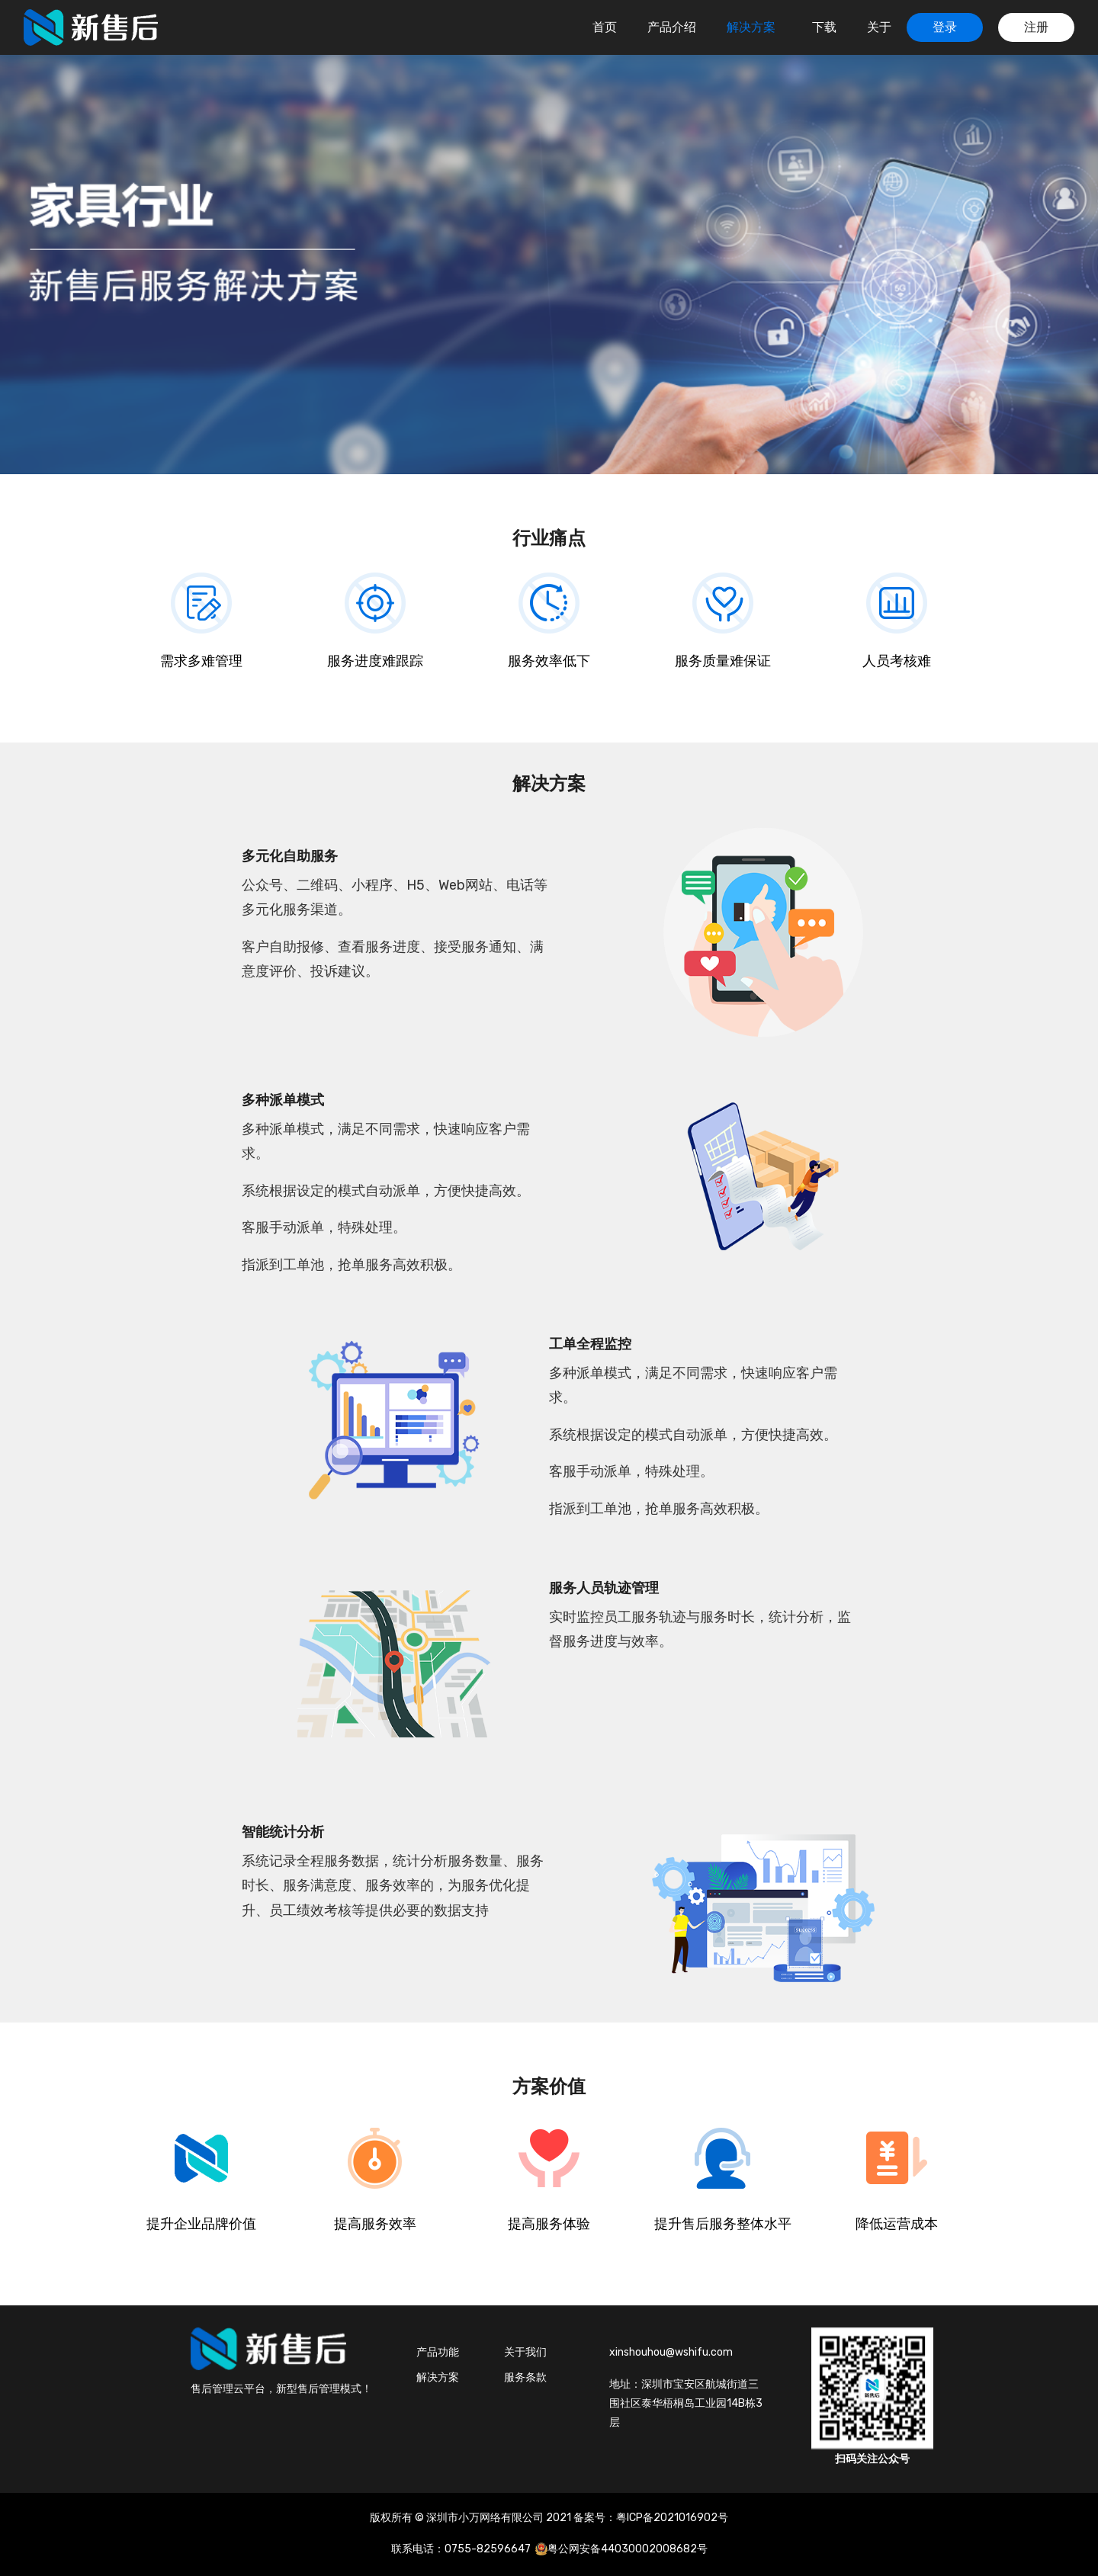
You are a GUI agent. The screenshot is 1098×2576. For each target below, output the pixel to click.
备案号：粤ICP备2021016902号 (650, 2517)
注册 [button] (1036, 27)
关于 (879, 27)
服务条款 (525, 2377)
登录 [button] (945, 27)
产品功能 (437, 2352)
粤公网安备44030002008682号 (627, 2548)
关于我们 (525, 2352)
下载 (824, 27)
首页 (604, 27)
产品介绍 (671, 27)
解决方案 (753, 27)
